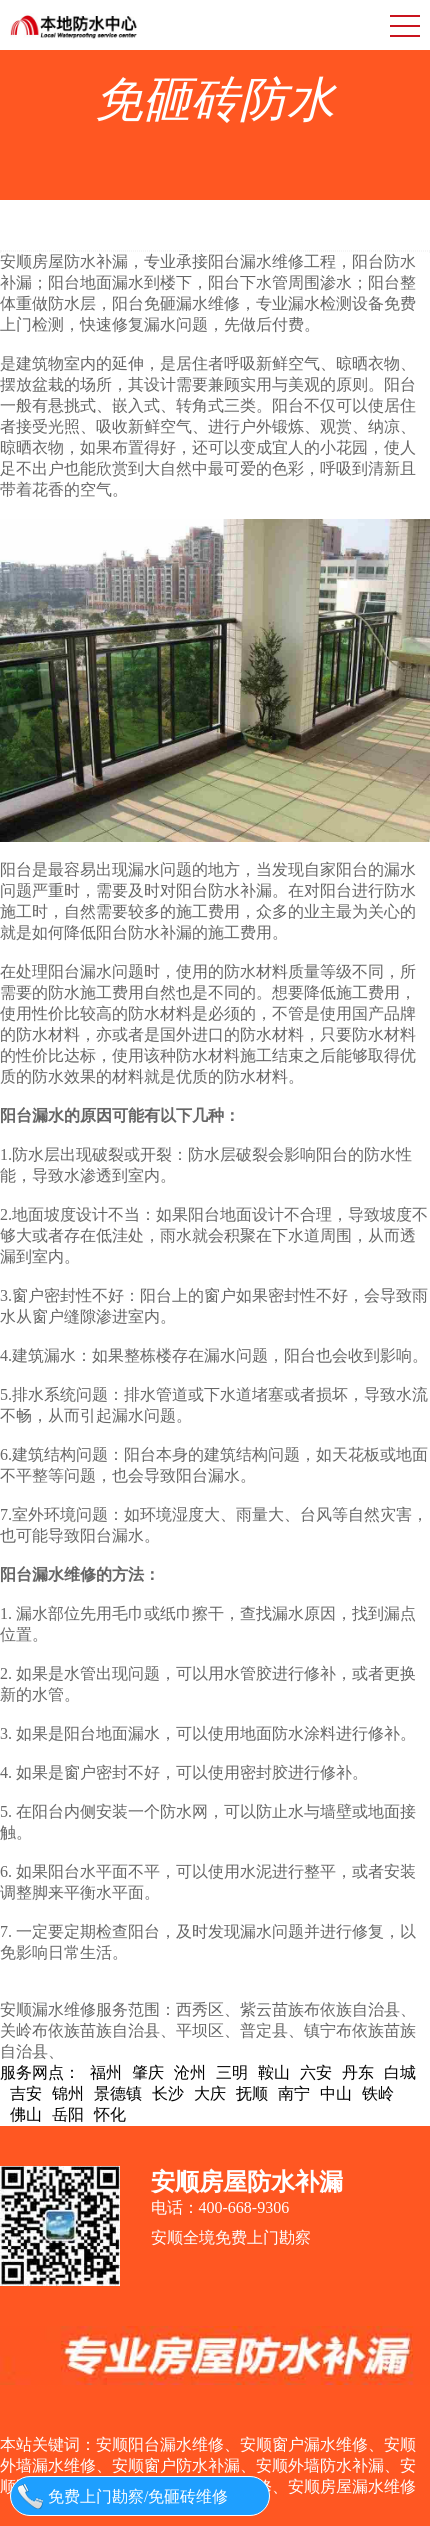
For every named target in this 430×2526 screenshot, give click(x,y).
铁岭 (378, 2093)
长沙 (168, 2093)
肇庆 (148, 2072)
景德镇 (118, 2093)
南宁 (294, 2093)
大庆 (210, 2093)
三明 (232, 2072)
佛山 (26, 2114)
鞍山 (274, 2072)
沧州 (190, 2072)
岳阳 (68, 2114)
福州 (106, 2072)
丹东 (358, 2072)
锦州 (68, 2093)
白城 (400, 2072)
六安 (316, 2072)
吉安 (26, 2093)
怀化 (110, 2114)
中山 (336, 2093)
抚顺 (252, 2093)
